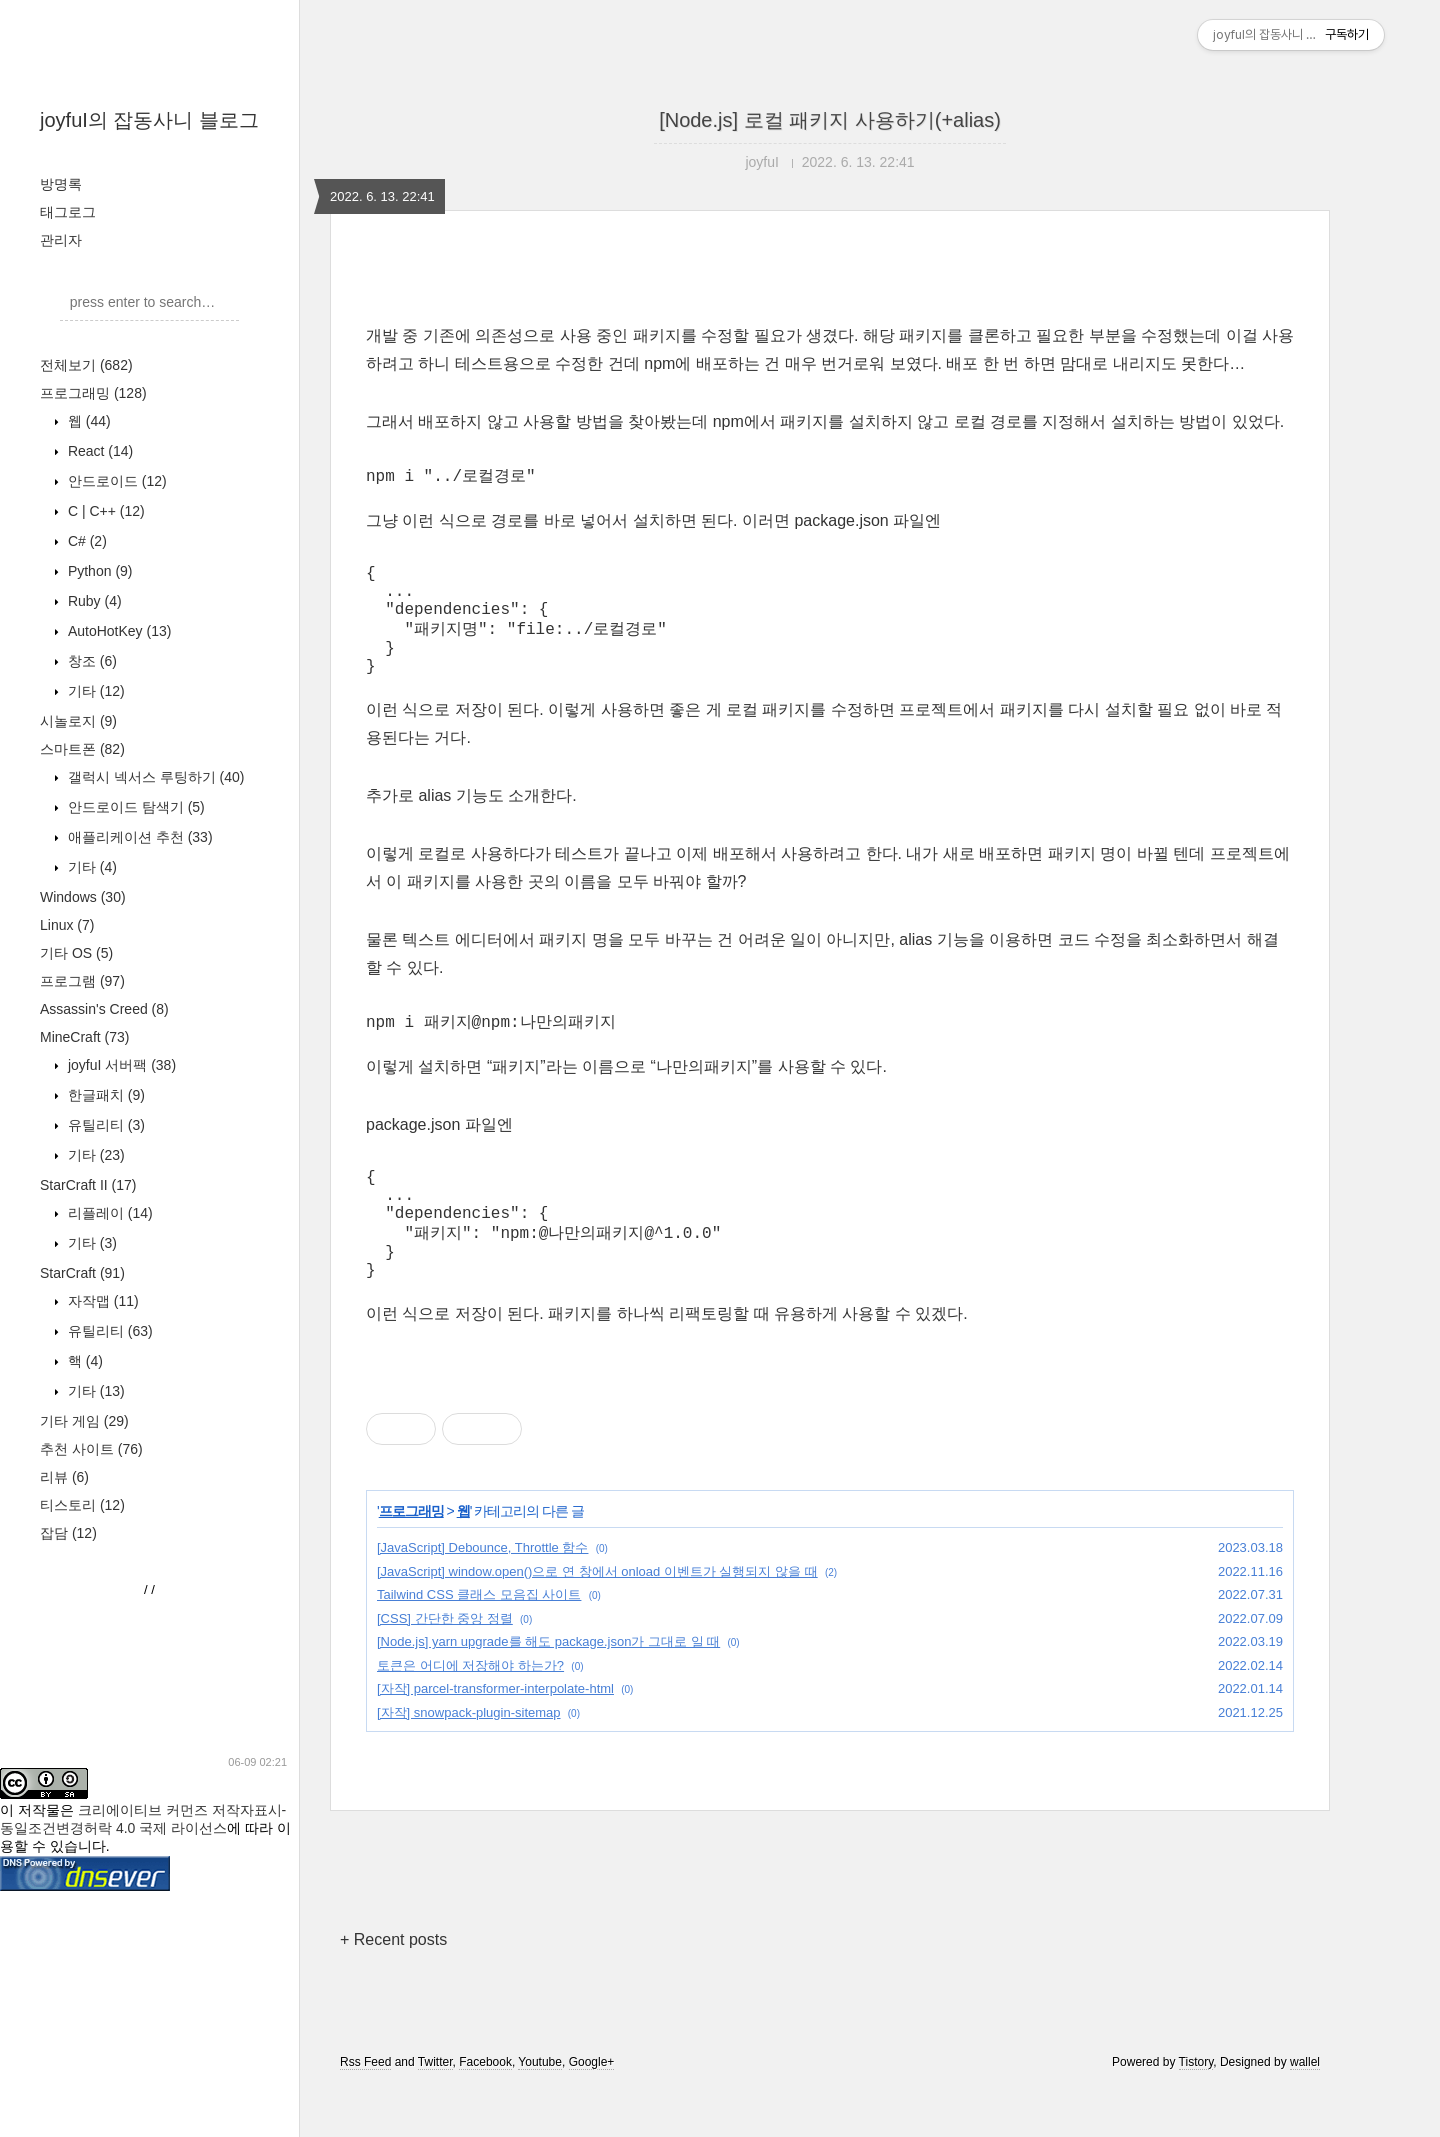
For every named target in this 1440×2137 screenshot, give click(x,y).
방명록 (61, 184)
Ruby (93, 601)
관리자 (61, 240)
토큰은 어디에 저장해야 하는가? (470, 1713)
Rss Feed (365, 2110)
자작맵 (101, 1301)
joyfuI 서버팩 (120, 1065)
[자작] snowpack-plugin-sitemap (469, 1760)
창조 (90, 661)
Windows (83, 897)
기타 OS (76, 953)
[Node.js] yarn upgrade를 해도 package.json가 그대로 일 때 (548, 1689)
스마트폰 (82, 749)
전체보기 (86, 365)
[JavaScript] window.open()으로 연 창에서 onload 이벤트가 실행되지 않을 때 (597, 1619)
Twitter (435, 2110)
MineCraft (84, 1037)
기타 (94, 691)
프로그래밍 (93, 393)
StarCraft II (88, 1185)
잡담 (68, 1533)
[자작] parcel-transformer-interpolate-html (495, 1736)
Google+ (592, 2110)
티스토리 (82, 1505)
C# (85, 541)
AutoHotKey (117, 631)
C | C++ (104, 511)
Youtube (540, 2110)
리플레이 (108, 1213)
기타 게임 (84, 1421)
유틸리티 (104, 1125)
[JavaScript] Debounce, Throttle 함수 (482, 1595)
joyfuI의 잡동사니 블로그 (149, 120)
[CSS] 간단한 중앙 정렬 (445, 1666)
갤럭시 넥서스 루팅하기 (154, 777)
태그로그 (68, 212)
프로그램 (82, 981)
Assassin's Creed (104, 1009)
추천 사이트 (91, 1449)
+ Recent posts (393, 1987)
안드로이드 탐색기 (134, 807)
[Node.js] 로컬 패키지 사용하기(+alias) (830, 120)
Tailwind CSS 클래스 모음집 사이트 (479, 1642)
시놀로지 (78, 721)
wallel (1305, 2110)
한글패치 (104, 1095)
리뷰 (64, 1477)
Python (98, 571)
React (98, 451)
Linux (67, 925)
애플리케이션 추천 (138, 837)
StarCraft (82, 1273)
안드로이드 (115, 481)
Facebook (485, 2110)
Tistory (1196, 2110)
